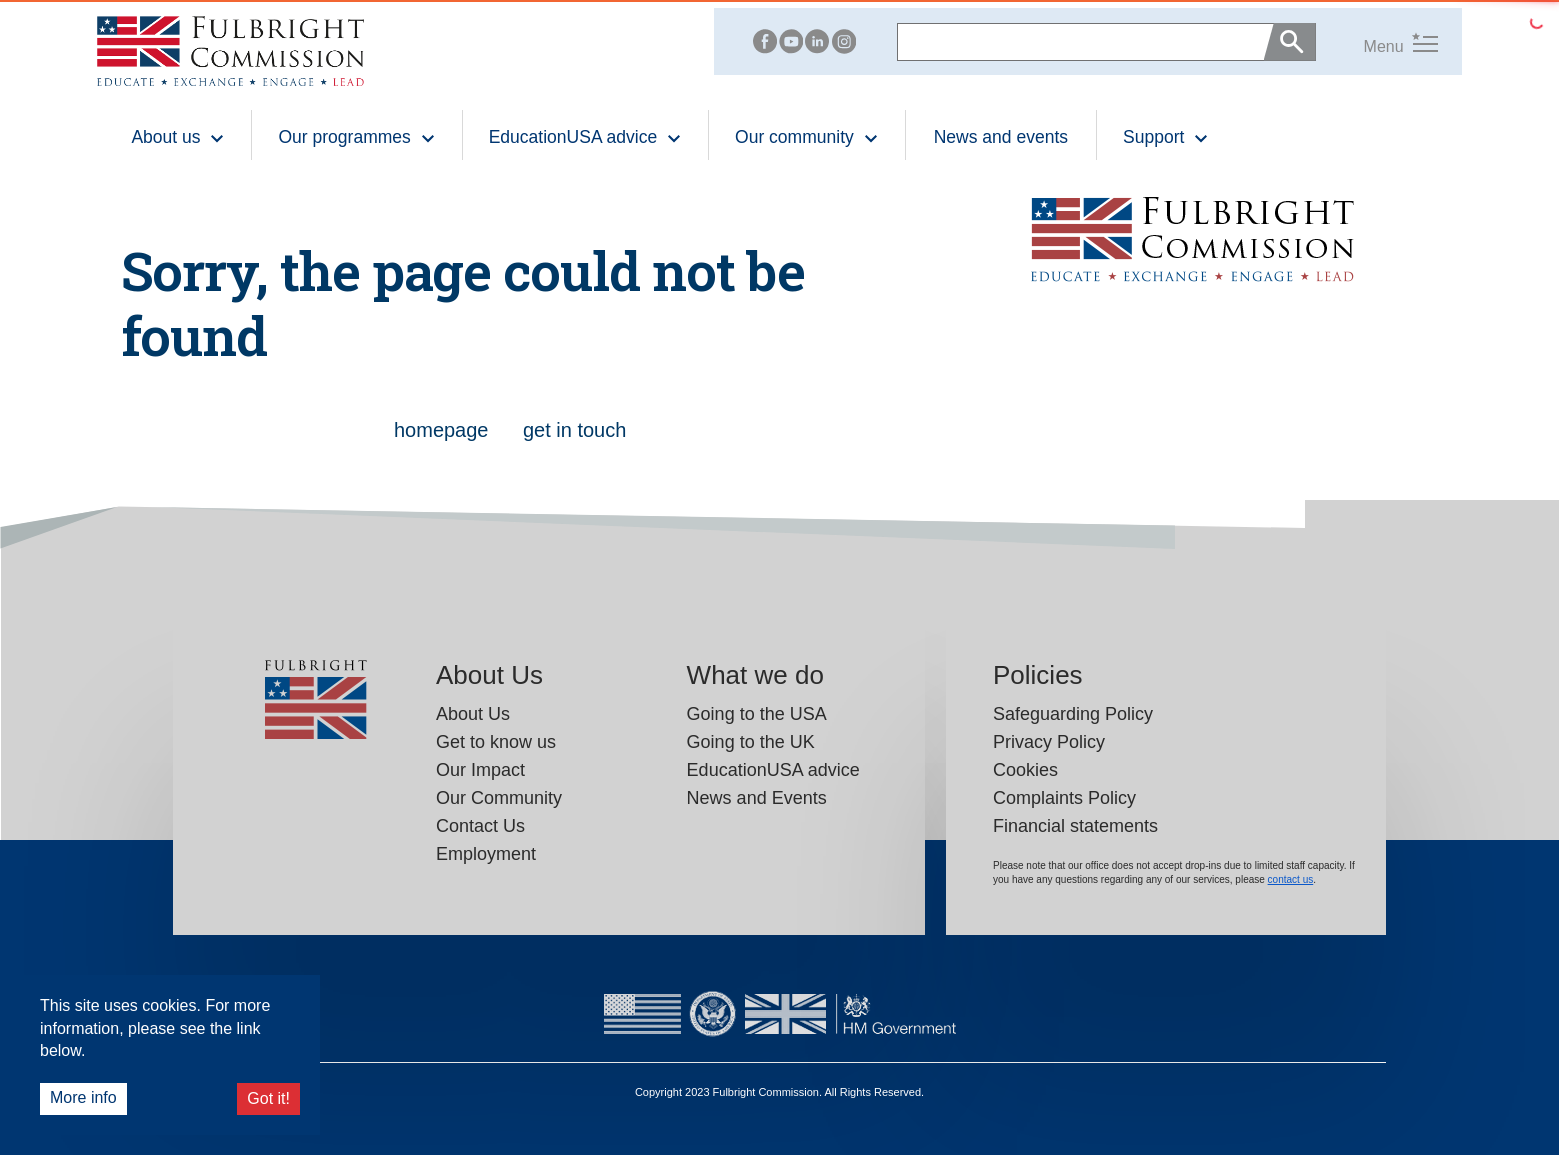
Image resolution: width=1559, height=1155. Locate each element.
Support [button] (1166, 137)
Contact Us (480, 826)
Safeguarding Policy (1073, 714)
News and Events (757, 798)
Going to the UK (751, 742)
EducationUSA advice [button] (585, 137)
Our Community (499, 798)
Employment (486, 854)
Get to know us (496, 742)
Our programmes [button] (356, 137)
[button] (1377, 41)
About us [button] (178, 137)
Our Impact (480, 770)
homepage (444, 430)
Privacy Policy (1049, 742)
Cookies (1025, 770)
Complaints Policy (1064, 798)
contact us (1291, 879)
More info (83, 1097)
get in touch (574, 430)
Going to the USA (757, 714)
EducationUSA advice (773, 770)
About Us (473, 714)
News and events (1001, 137)
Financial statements (1075, 826)
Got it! (268, 1098)
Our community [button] (807, 137)
